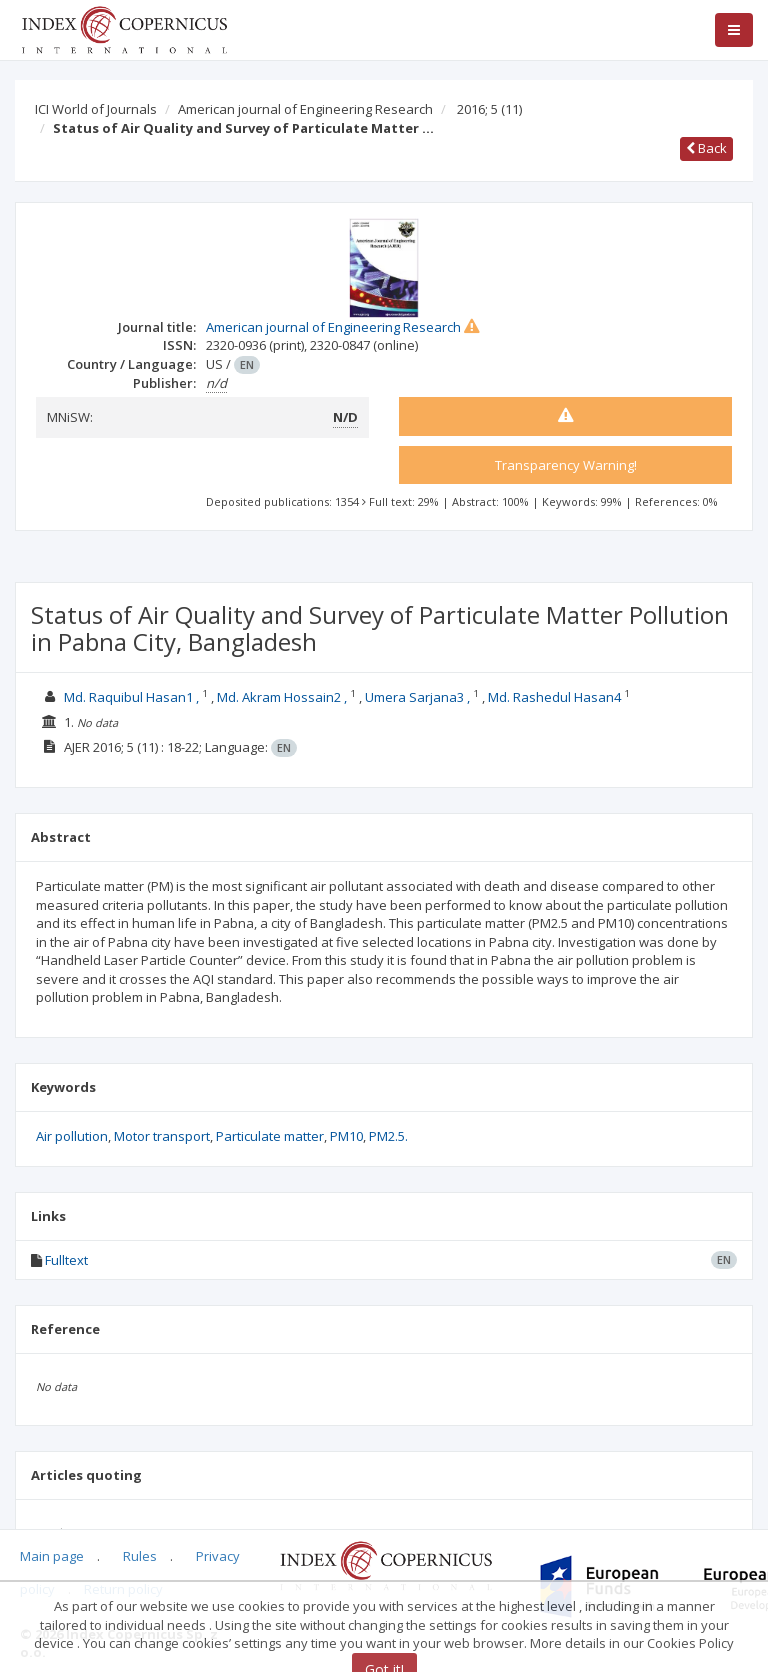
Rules (140, 1556)
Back (706, 148)
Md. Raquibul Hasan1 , (131, 697)
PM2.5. (388, 1136)
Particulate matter (270, 1136)
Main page (52, 1556)
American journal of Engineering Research (305, 109)
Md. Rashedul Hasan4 (554, 697)
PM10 (346, 1136)
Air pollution (72, 1136)
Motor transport (162, 1136)
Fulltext (66, 1260)
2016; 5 (489, 109)
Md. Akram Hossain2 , (282, 697)
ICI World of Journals (96, 109)
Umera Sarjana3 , (417, 697)
